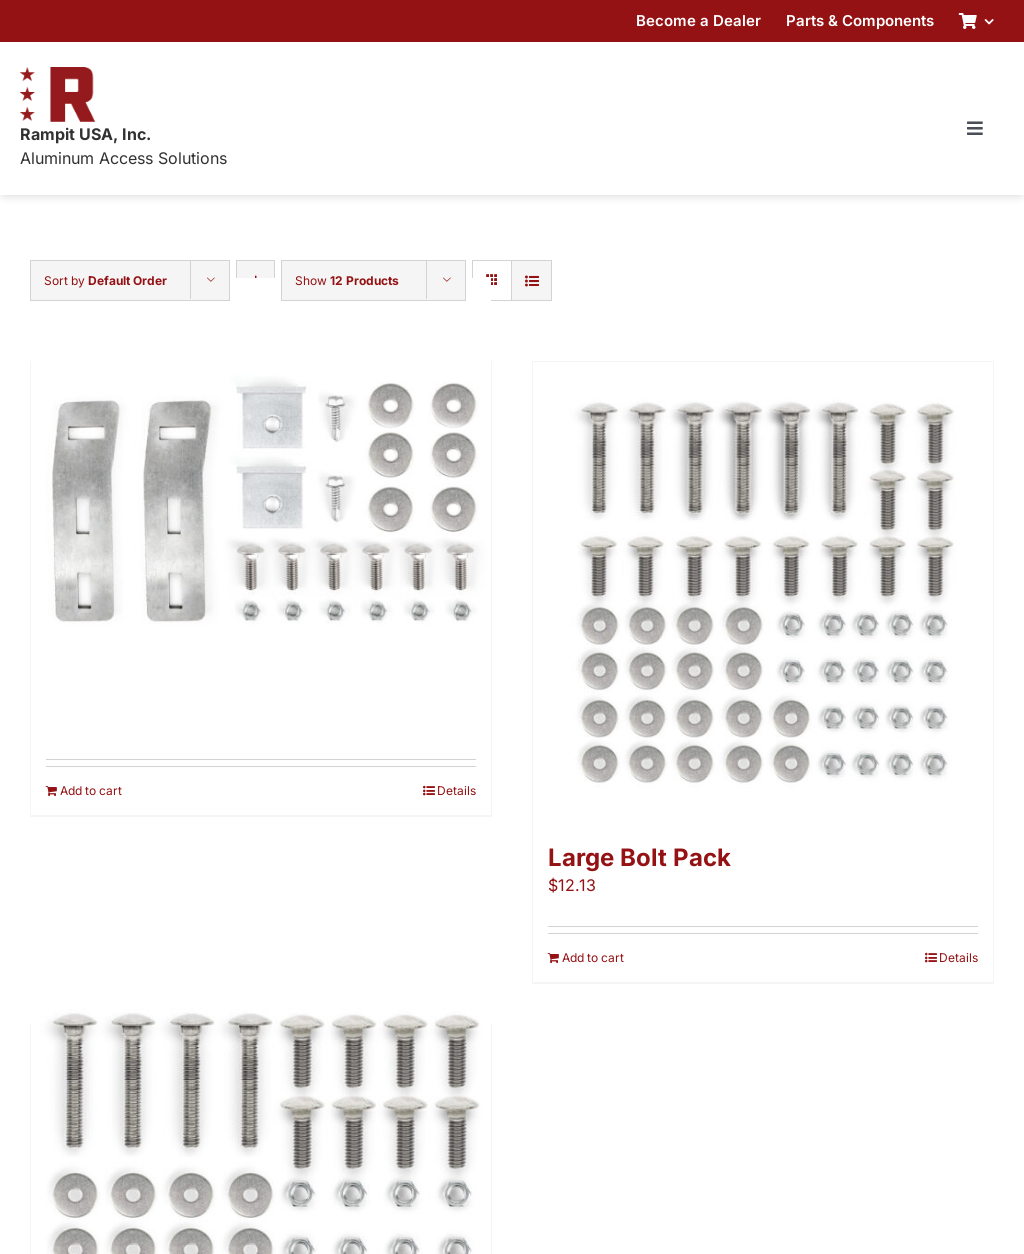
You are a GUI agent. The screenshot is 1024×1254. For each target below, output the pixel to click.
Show (347, 280)
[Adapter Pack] (261, 508)
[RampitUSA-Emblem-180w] (57, 75)
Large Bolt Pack (639, 857)
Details (456, 790)
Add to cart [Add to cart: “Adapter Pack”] (91, 790)
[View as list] (531, 280)
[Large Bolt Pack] (763, 592)
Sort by (105, 280)
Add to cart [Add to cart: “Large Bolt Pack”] (593, 957)
